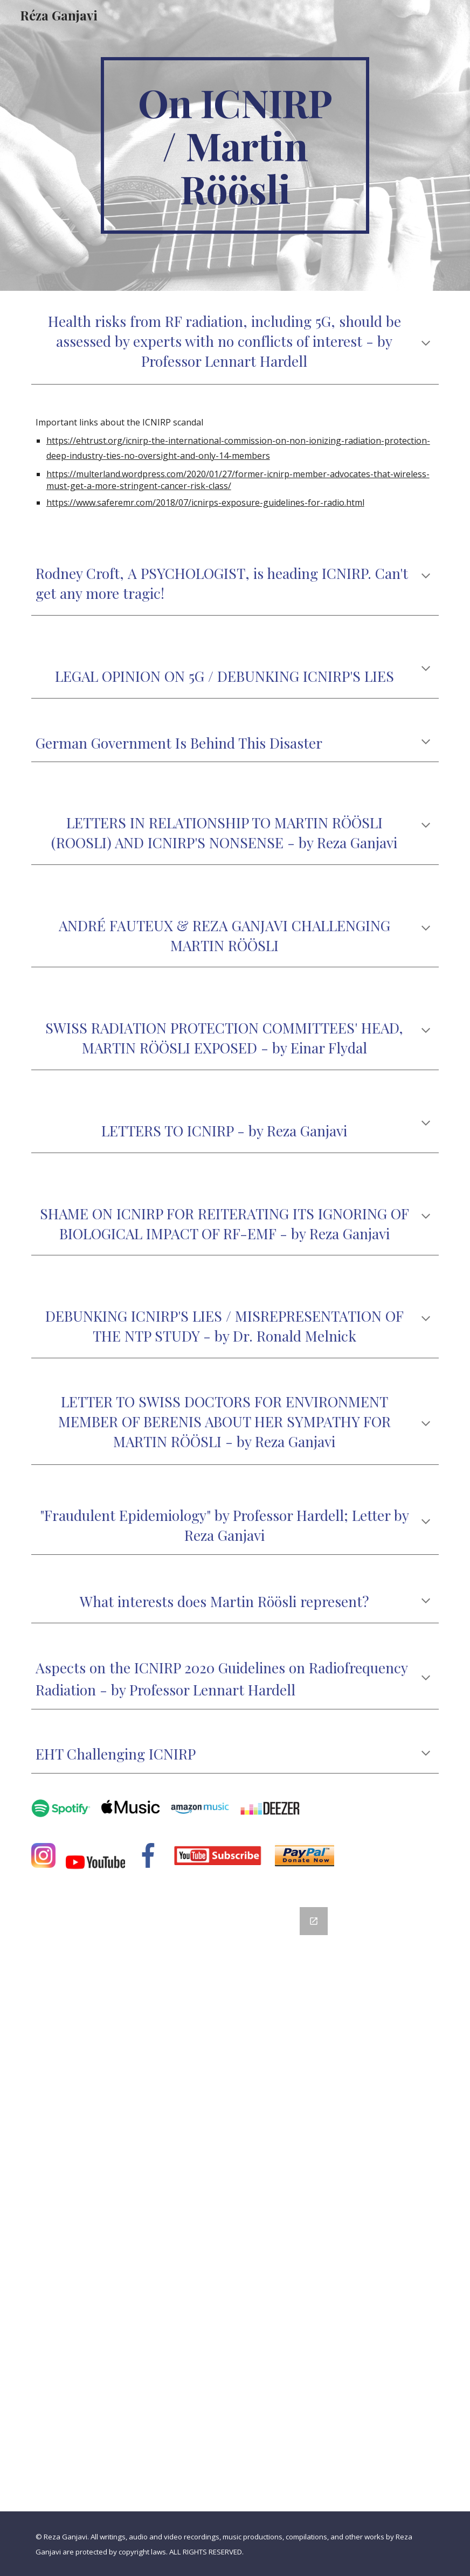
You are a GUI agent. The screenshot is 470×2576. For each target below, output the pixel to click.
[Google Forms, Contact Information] (235, 2202)
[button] (426, 344)
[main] (235, 145)
